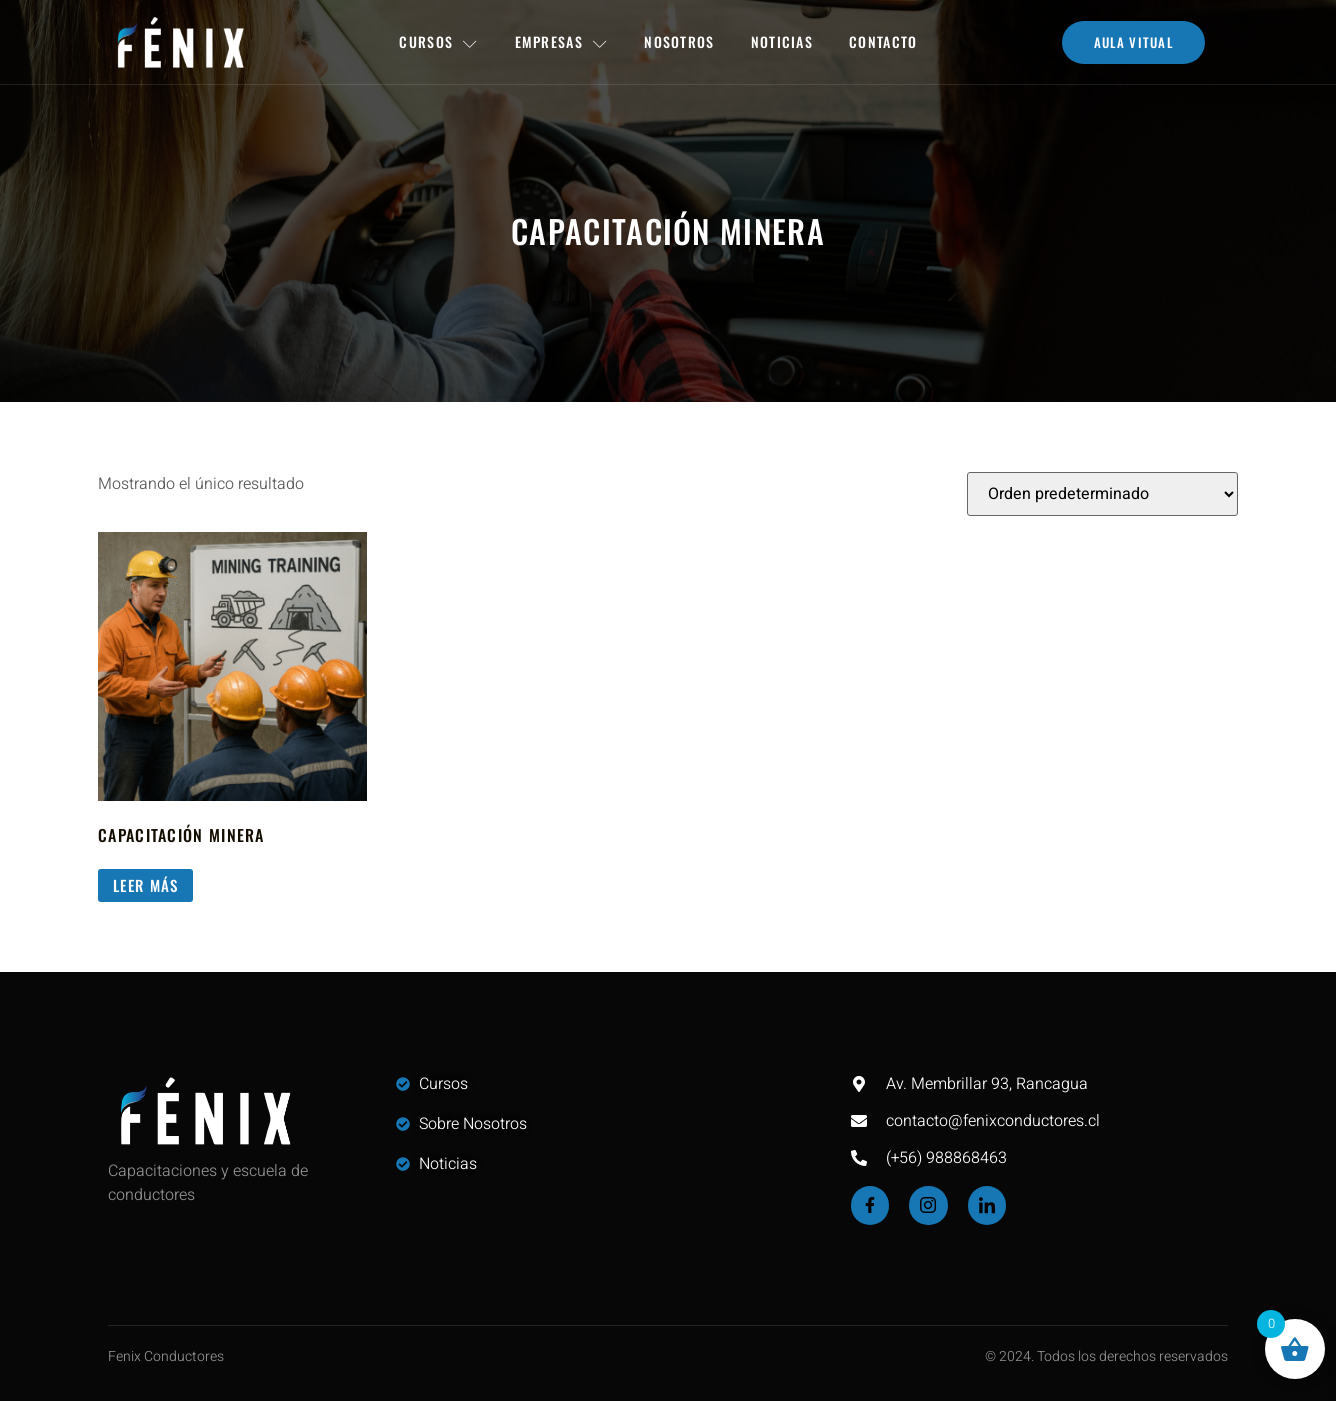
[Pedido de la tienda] (1102, 494)
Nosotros (679, 41)
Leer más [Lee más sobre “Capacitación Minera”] (145, 885)
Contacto (883, 41)
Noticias (782, 41)
